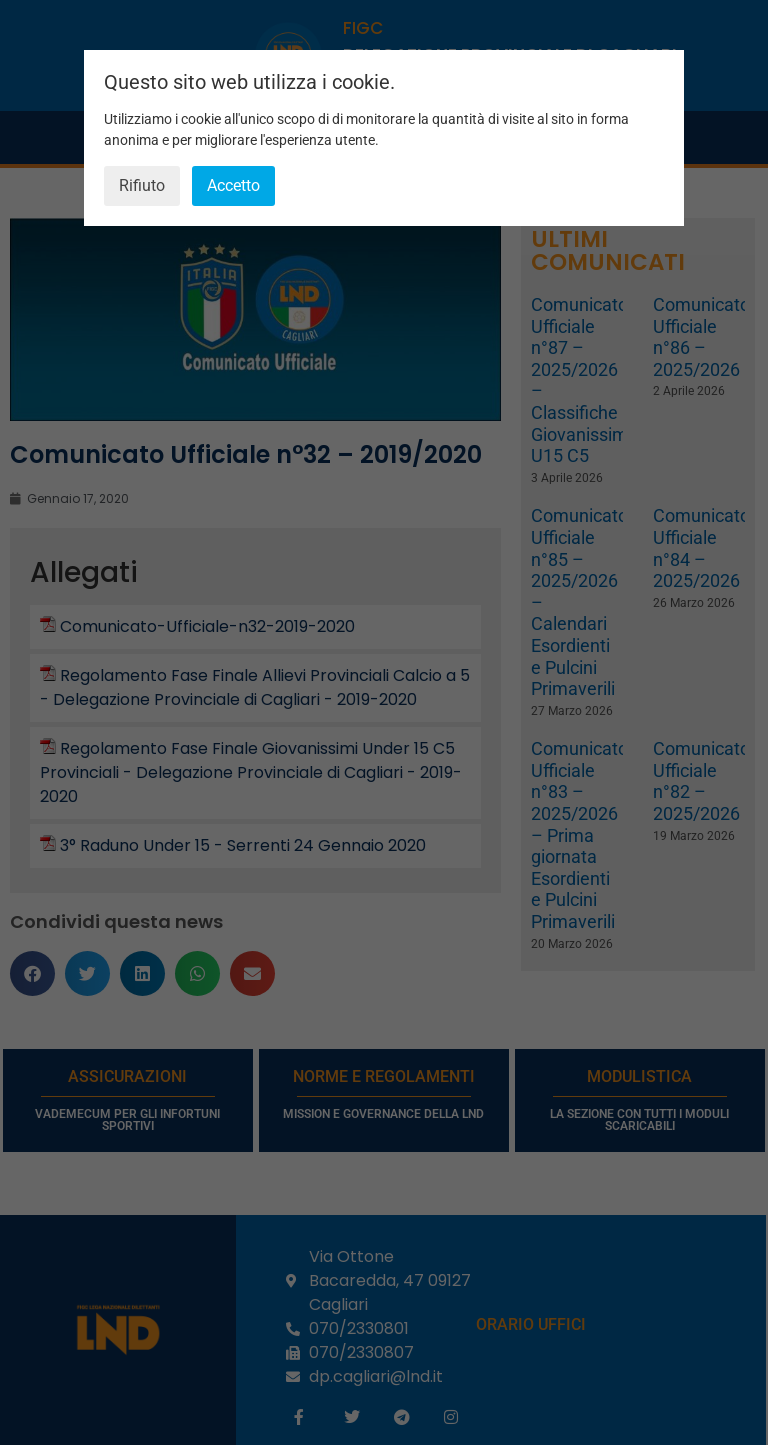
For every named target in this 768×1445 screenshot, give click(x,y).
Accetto (233, 185)
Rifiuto (142, 185)
